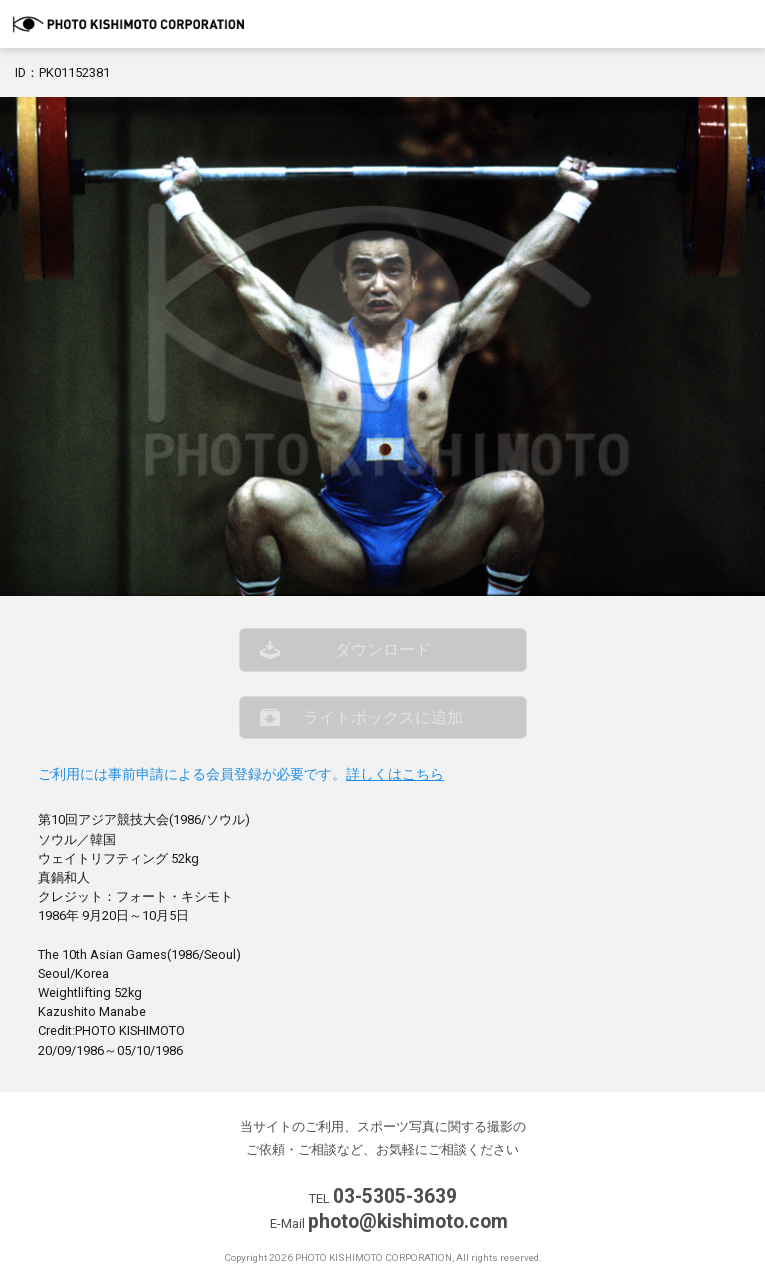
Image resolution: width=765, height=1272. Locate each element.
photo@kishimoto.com (408, 1221)
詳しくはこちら (395, 774)
